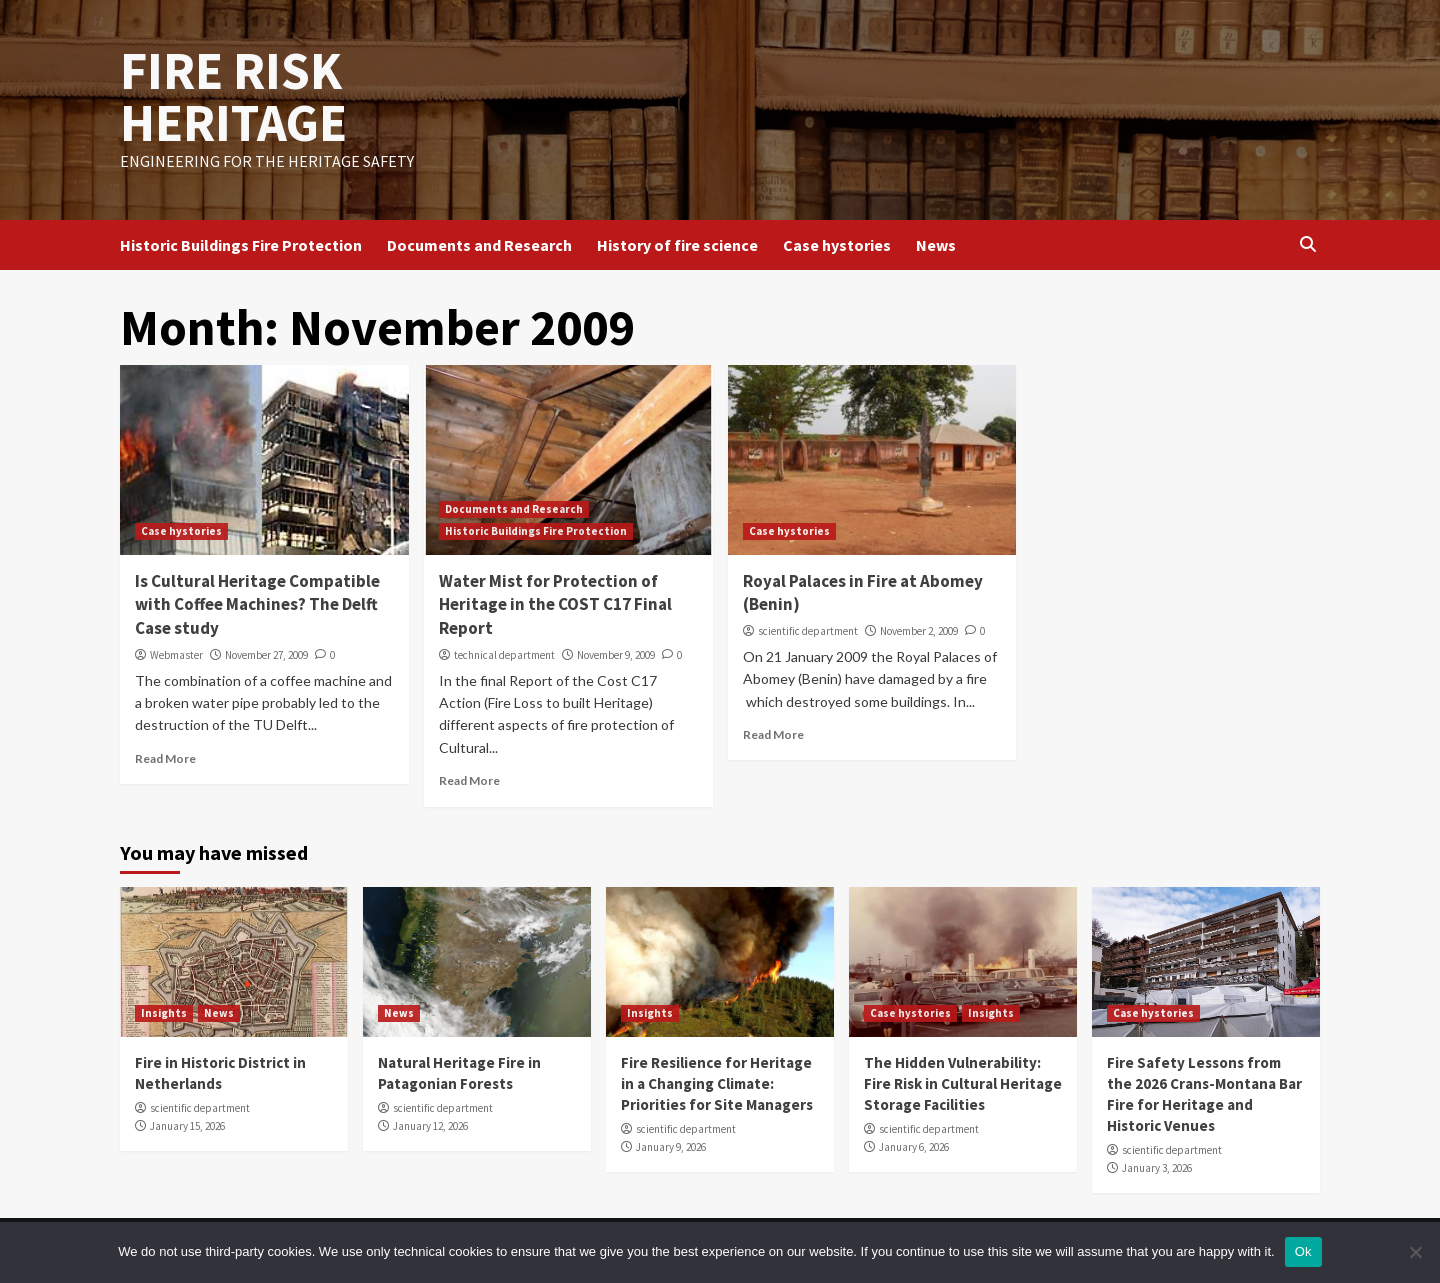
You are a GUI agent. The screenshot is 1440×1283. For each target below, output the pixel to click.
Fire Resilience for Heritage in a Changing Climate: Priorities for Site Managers (717, 1083)
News (936, 245)
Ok (1303, 1251)
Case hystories (837, 245)
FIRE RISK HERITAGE (233, 96)
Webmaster (176, 655)
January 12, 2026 (430, 1126)
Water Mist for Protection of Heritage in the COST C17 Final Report (555, 605)
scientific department (808, 631)
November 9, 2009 (616, 655)
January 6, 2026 (914, 1147)
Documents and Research (479, 245)
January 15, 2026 (187, 1126)
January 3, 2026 (1157, 1168)
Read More (165, 758)
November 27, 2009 (266, 655)
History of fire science (677, 245)
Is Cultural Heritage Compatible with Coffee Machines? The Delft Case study (257, 605)
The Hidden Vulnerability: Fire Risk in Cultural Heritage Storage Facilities (963, 1083)
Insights (164, 1013)
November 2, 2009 (919, 631)
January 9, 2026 (671, 1147)
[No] (1415, 1252)
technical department (504, 655)
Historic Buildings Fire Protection (241, 245)
